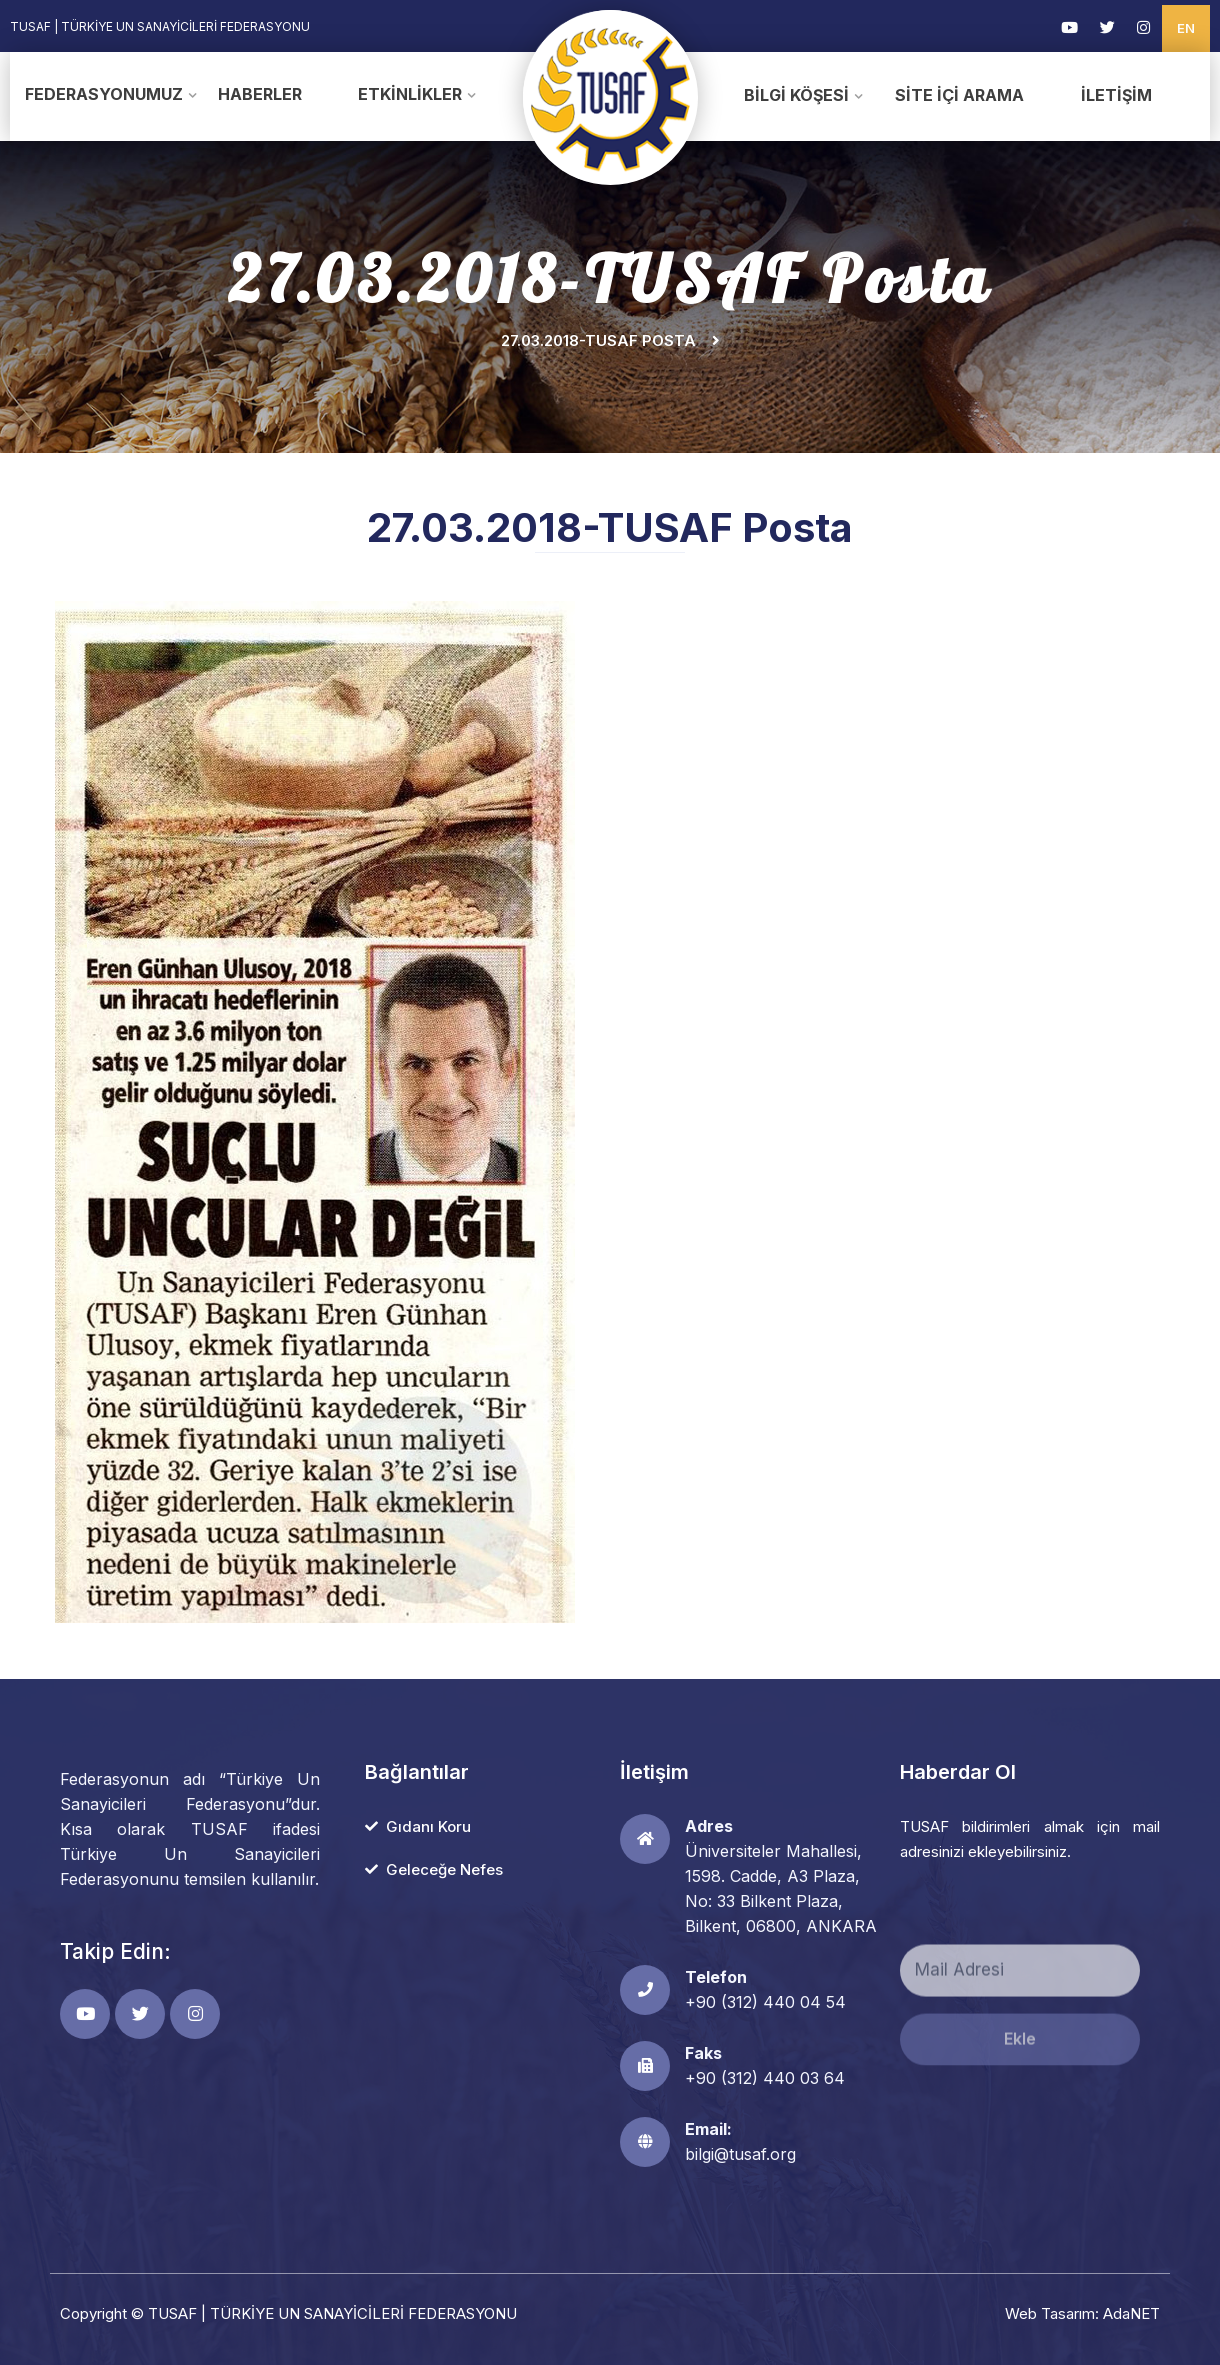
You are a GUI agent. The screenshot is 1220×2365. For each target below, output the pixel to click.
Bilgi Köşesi (796, 95)
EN (1186, 28)
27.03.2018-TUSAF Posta (598, 340)
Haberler (260, 94)
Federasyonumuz (103, 94)
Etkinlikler (410, 94)
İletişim (1116, 95)
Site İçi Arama (959, 95)
